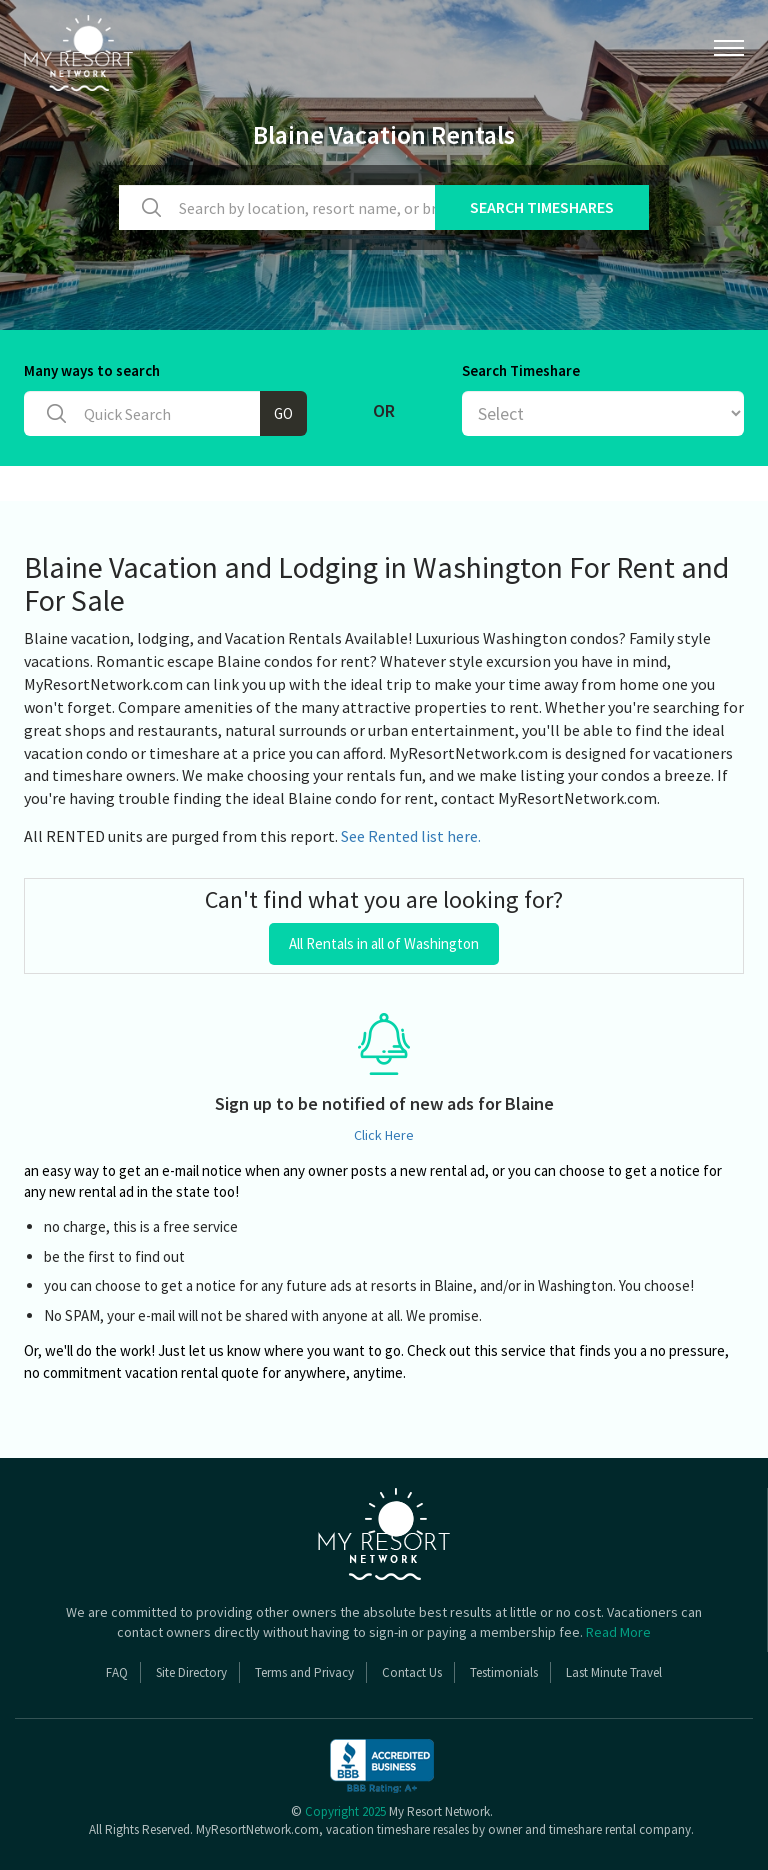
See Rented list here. (411, 836)
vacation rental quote (192, 1372)
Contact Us (412, 1672)
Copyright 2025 (345, 1811)
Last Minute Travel (614, 1672)
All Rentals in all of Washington (384, 943)
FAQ (117, 1672)
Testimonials (504, 1672)
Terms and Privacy (304, 1672)
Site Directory (191, 1672)
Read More (618, 1632)
